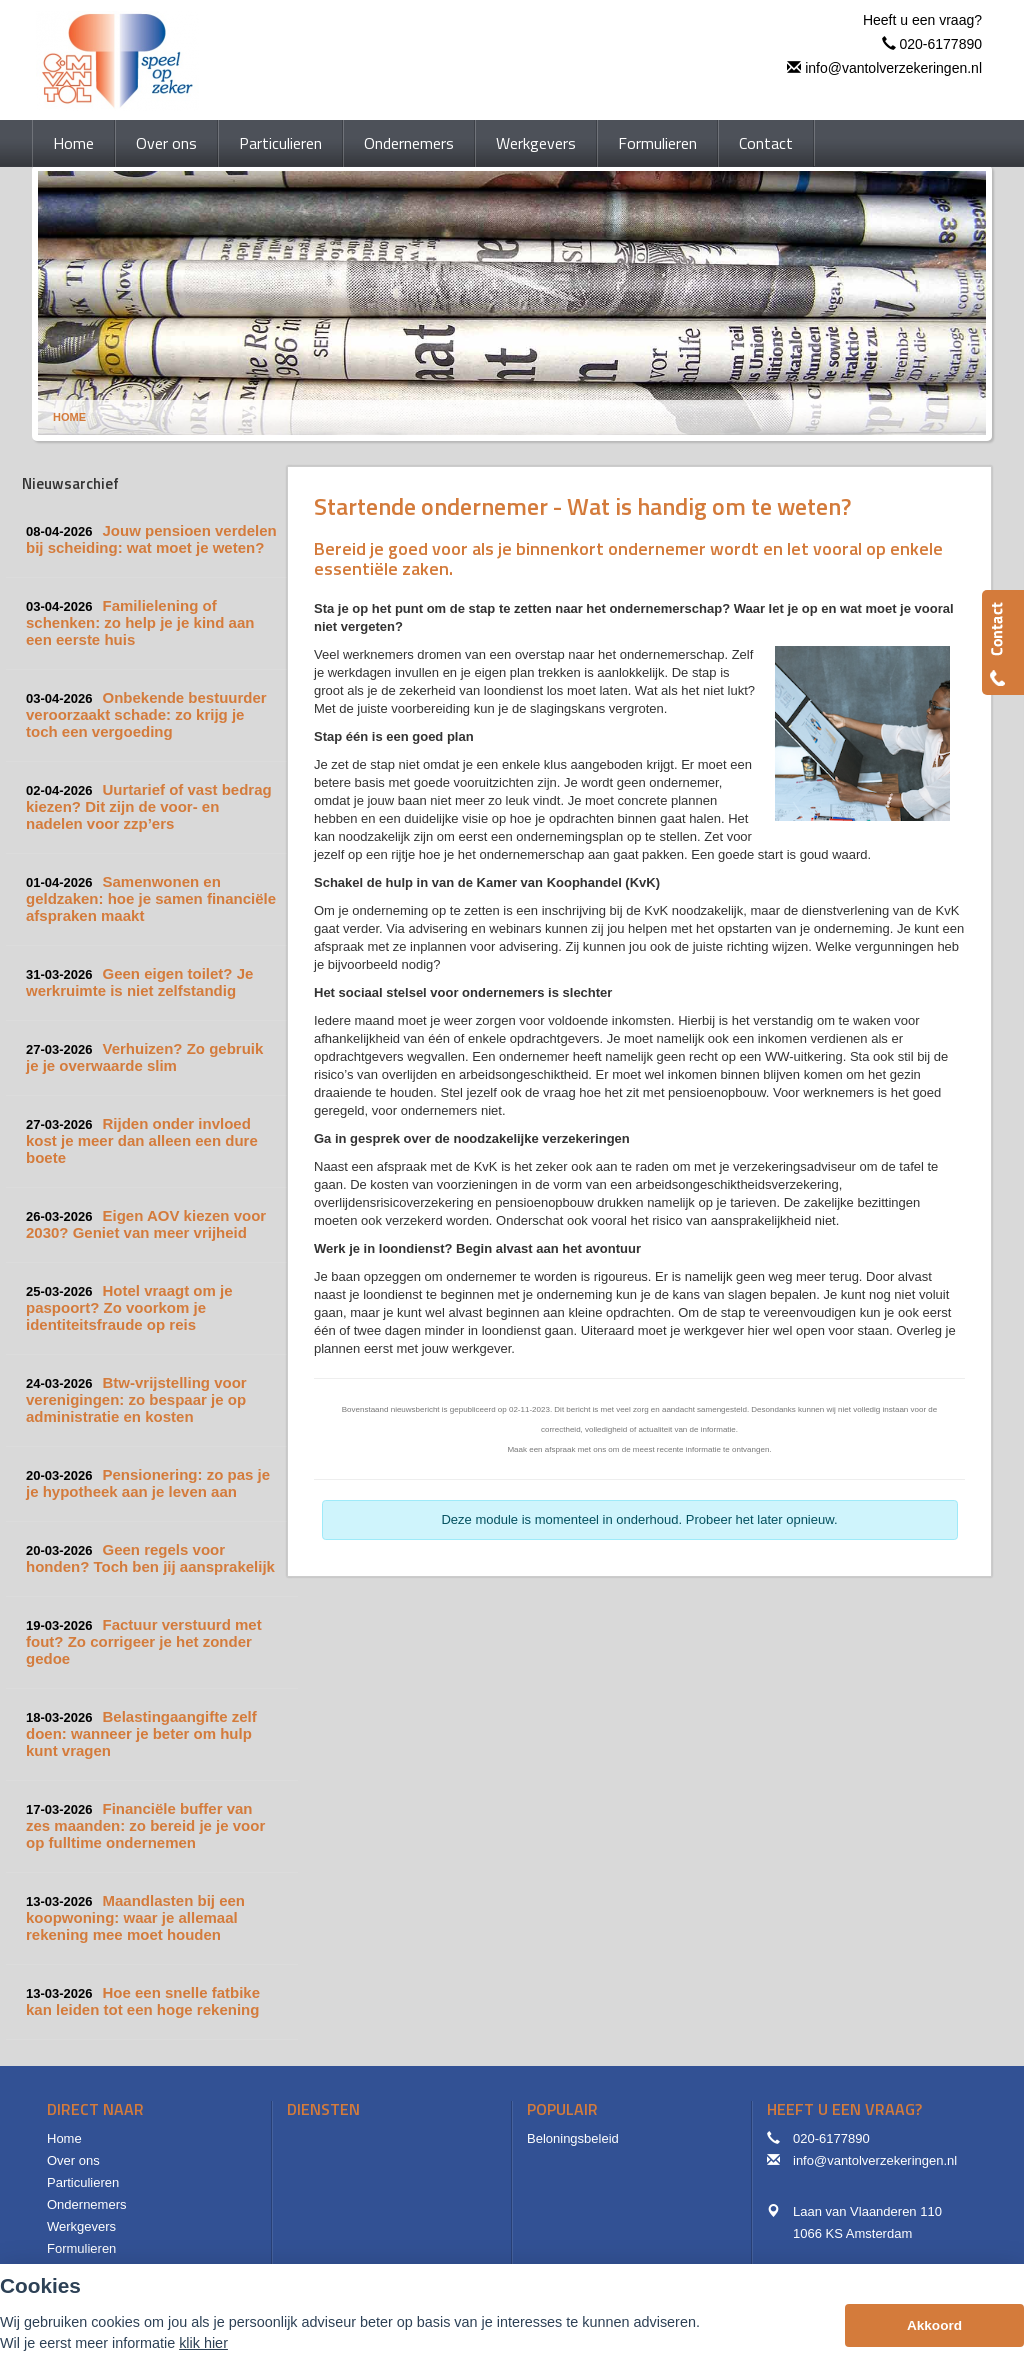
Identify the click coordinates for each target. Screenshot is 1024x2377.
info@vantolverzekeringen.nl (893, 68)
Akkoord (934, 2325)
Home (69, 417)
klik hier (203, 2343)
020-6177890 (940, 44)
